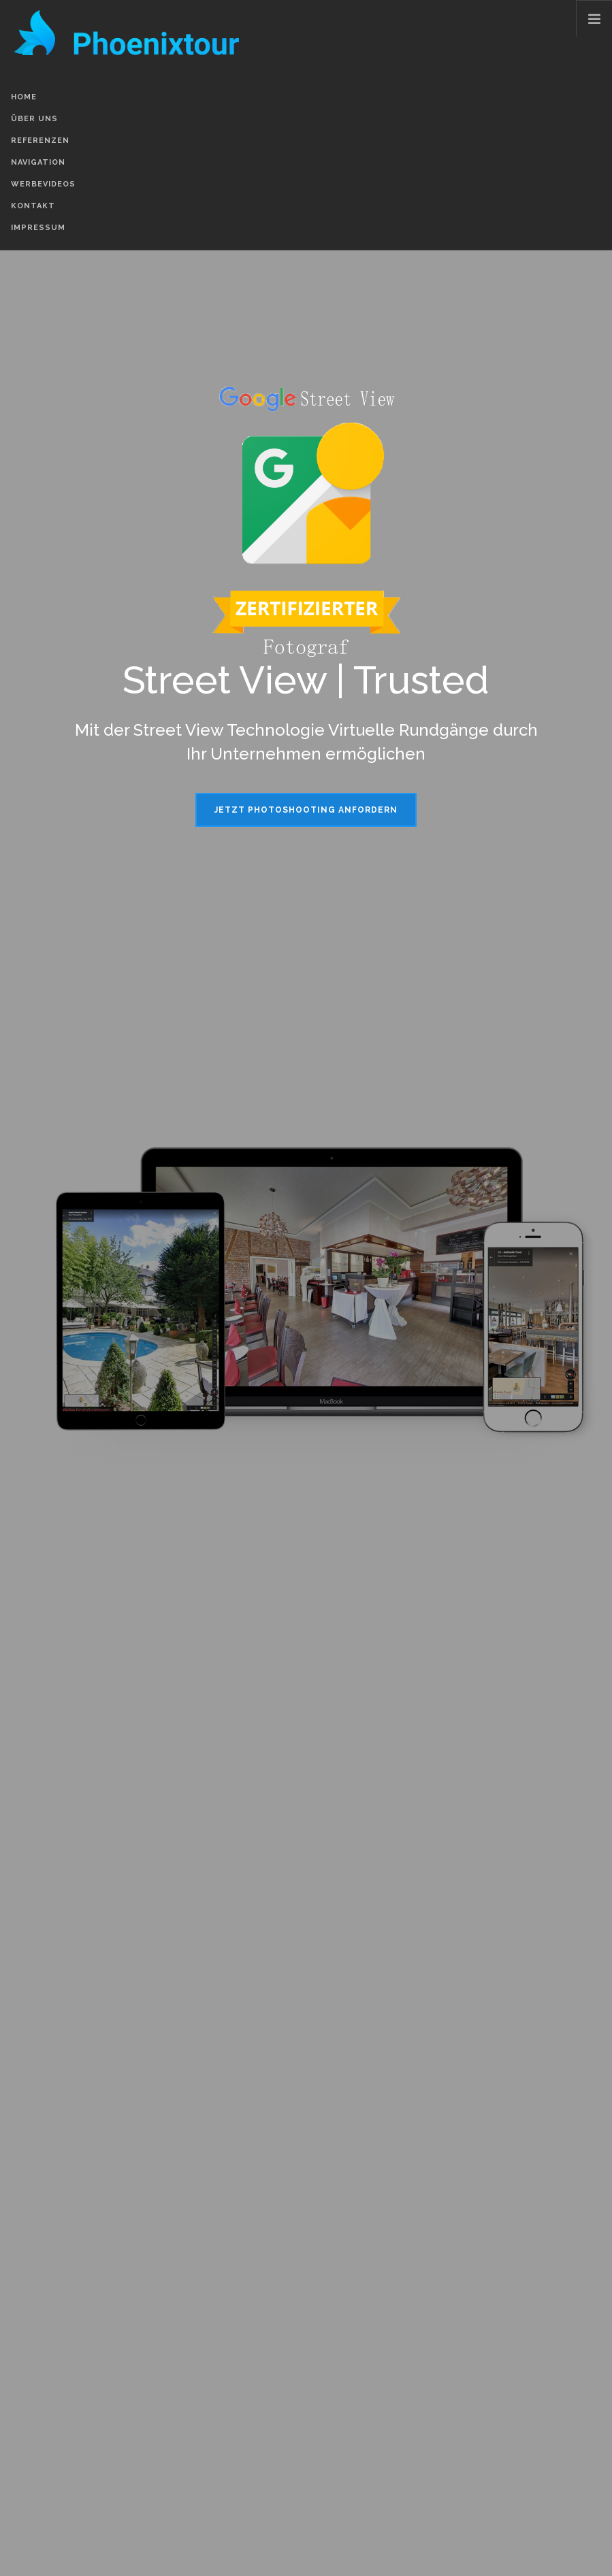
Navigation (38, 162)
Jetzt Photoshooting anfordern (306, 810)
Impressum (38, 227)
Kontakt (33, 205)
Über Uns (34, 118)
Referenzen (40, 140)
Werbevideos (43, 184)
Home (24, 97)
